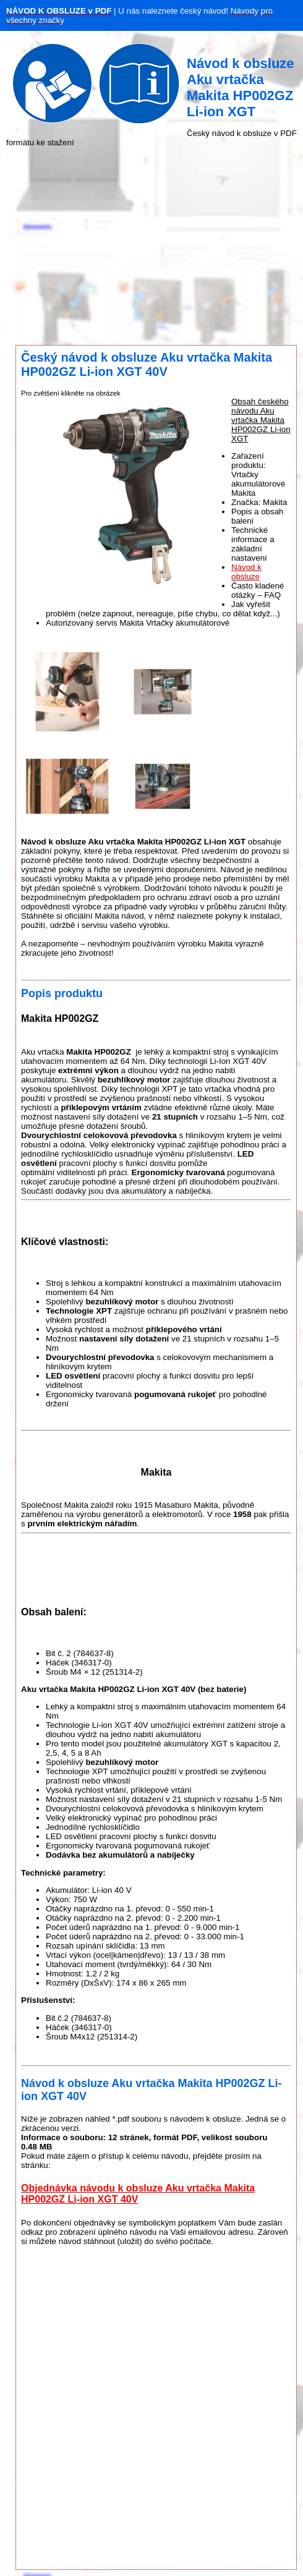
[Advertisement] (151, 246)
